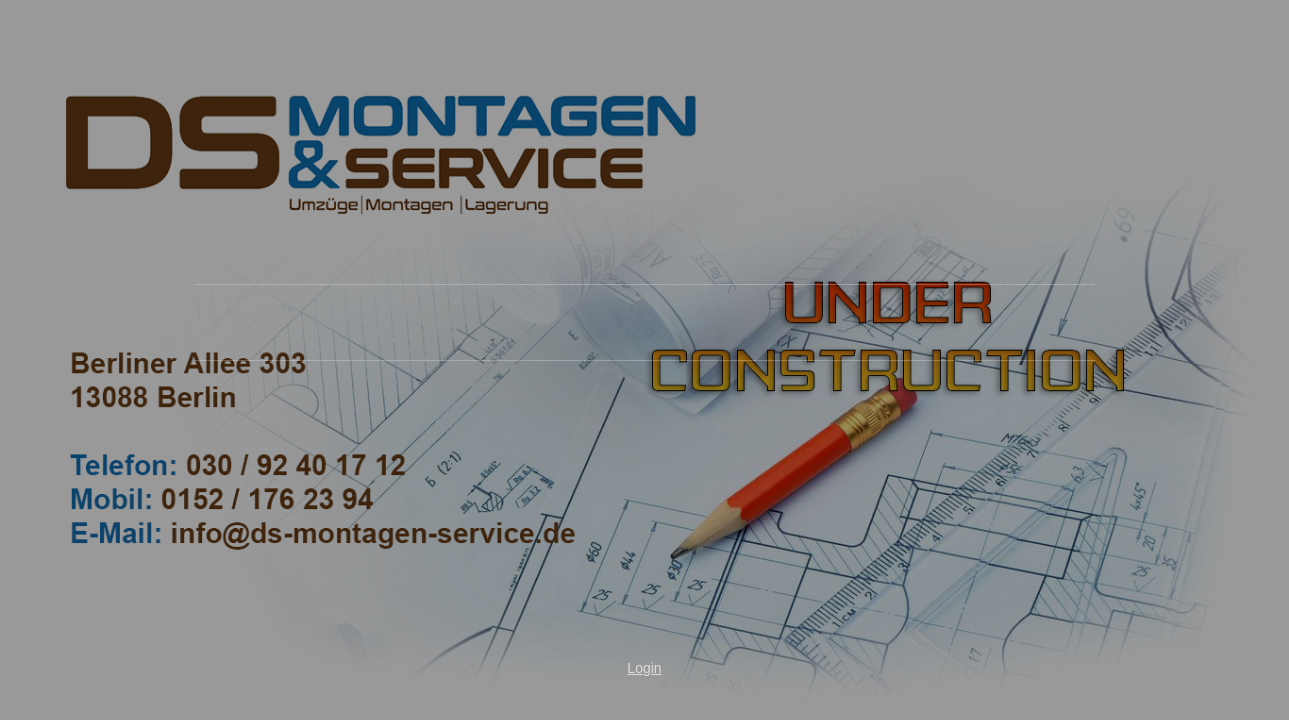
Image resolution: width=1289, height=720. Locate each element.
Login (644, 668)
